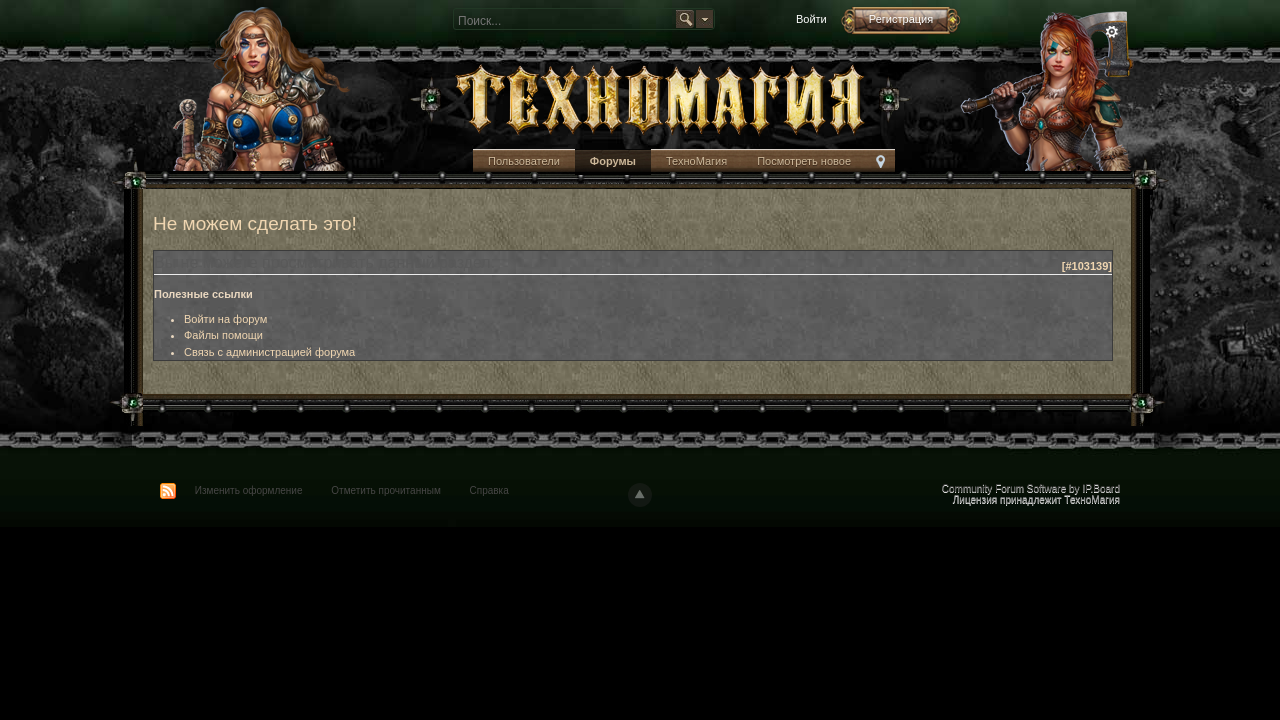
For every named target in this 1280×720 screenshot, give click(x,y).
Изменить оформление (249, 490)
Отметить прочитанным (385, 490)
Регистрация (901, 19)
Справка (489, 490)
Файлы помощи (223, 335)
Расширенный (1112, 32)
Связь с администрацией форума (269, 352)
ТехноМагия (696, 161)
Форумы (613, 161)
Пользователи (524, 161)
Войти (811, 19)
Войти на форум (225, 319)
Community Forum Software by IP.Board (1031, 488)
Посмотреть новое (804, 161)
